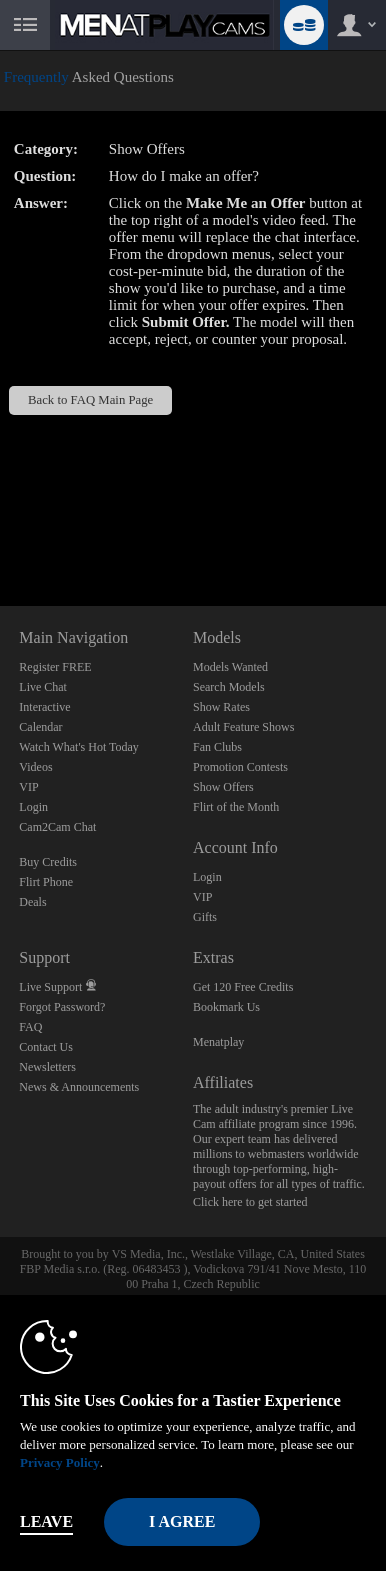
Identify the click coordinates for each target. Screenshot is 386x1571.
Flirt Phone (46, 882)
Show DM (0, 531)
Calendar (40, 727)
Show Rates (221, 707)
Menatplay (218, 1042)
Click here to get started (250, 1202)
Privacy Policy (60, 1462)
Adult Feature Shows (243, 727)
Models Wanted (230, 667)
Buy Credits (48, 862)
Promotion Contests (240, 767)
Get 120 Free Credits (243, 987)
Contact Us (46, 1047)
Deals (32, 902)
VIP (28, 787)
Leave (46, 1521)
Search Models (229, 687)
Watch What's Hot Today (79, 747)
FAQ (30, 1027)
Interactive (44, 707)
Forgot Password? (62, 1007)
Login (33, 807)
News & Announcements (79, 1087)
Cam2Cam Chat (57, 827)
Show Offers (223, 787)
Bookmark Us (226, 1007)
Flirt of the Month (236, 807)
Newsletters (47, 1067)
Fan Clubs (217, 747)
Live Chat (43, 687)
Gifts (205, 917)
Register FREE (55, 667)
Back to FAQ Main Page (90, 400)
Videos (35, 767)
